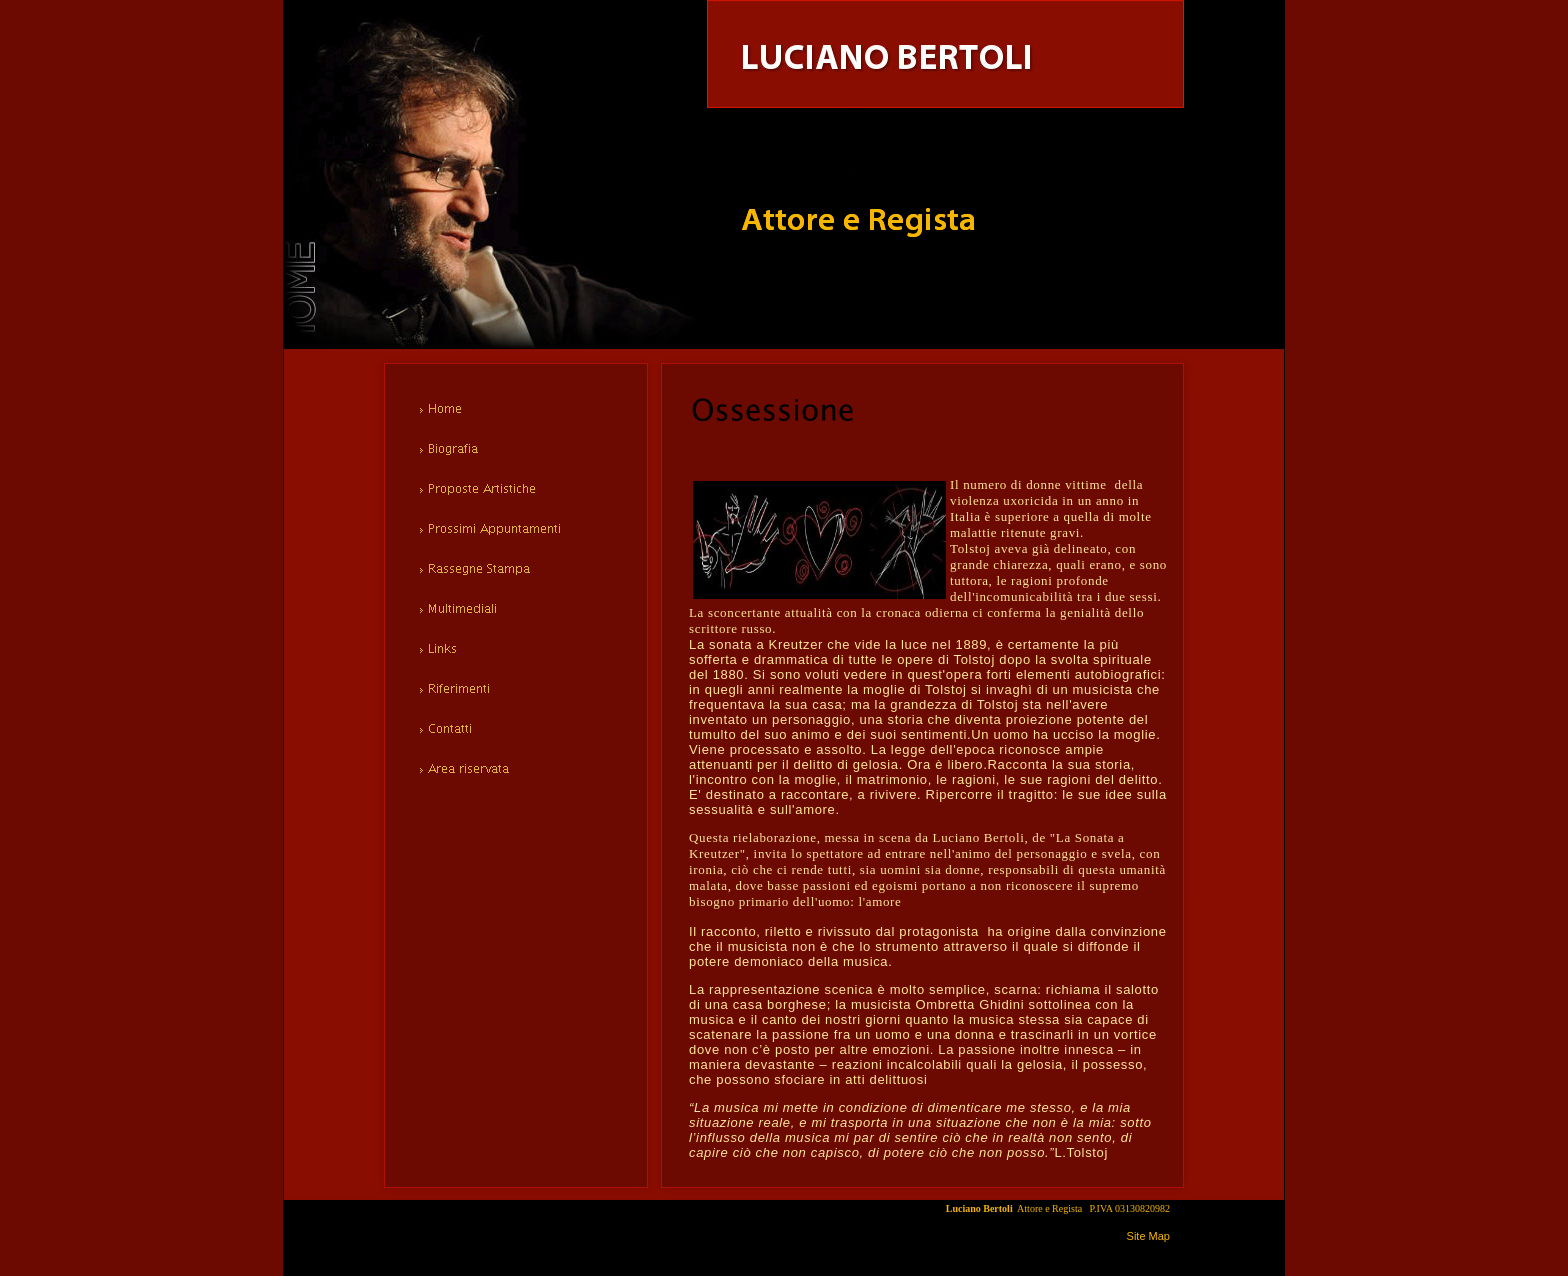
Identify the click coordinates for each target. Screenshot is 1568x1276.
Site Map (1148, 1236)
